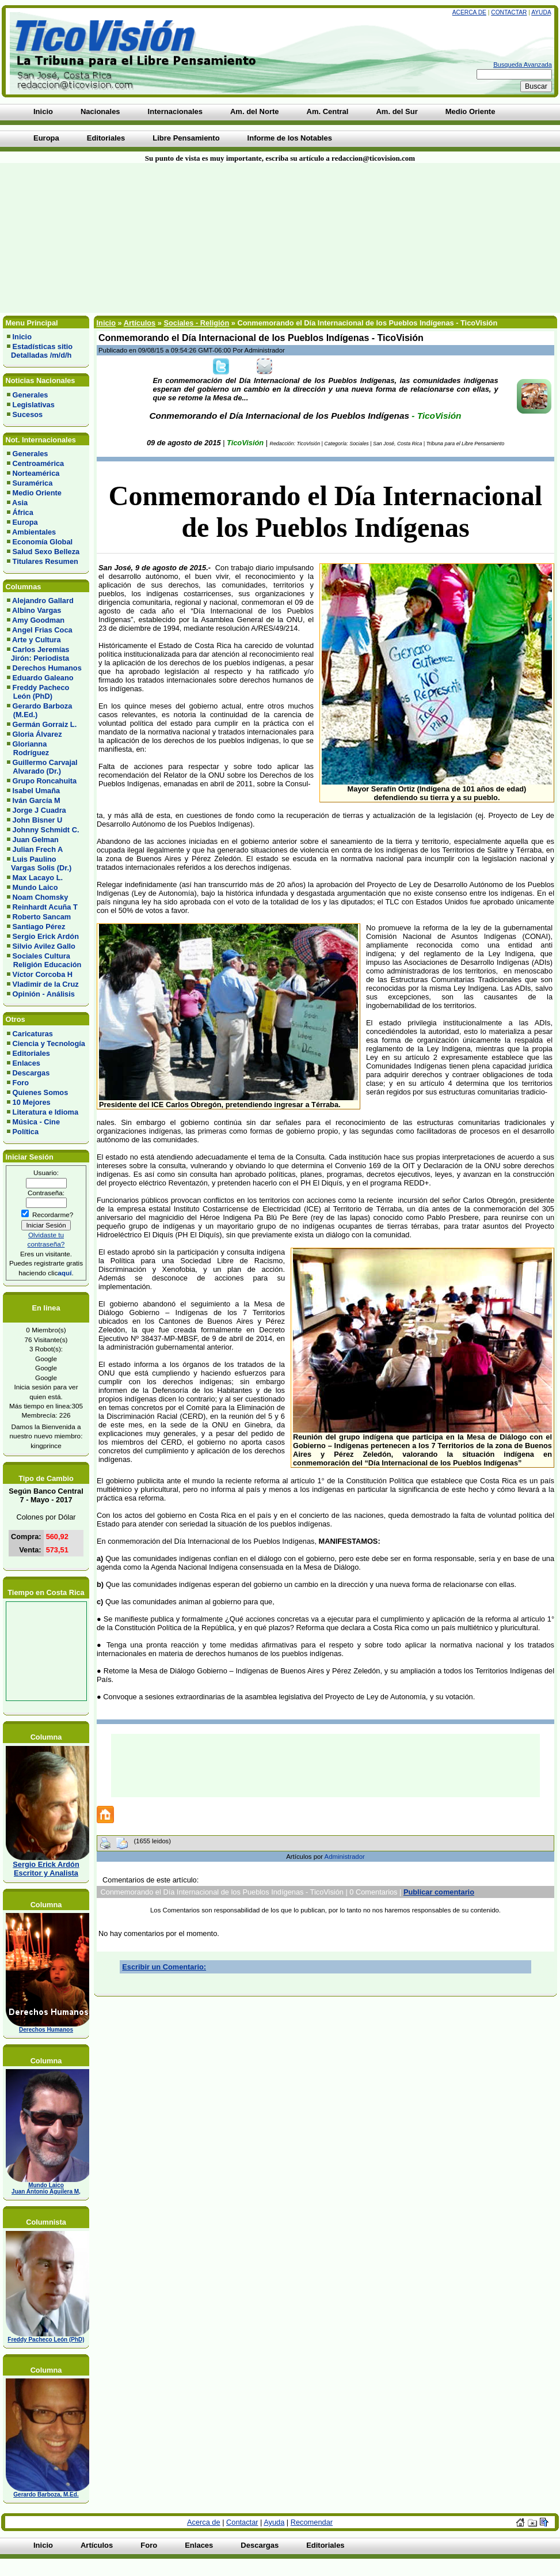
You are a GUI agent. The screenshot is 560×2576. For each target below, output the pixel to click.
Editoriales (31, 1053)
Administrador (345, 1856)
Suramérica (33, 483)
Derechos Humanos (47, 668)
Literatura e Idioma (46, 1112)
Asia (20, 502)
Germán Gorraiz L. (45, 724)
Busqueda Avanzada (522, 64)
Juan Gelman (36, 839)
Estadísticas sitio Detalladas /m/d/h (40, 350)
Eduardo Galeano (43, 677)
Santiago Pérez (39, 926)
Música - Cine (36, 1121)
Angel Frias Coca (42, 630)
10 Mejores (32, 1102)
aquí (64, 1272)
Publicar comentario (438, 1892)
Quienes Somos (40, 1092)
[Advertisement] (137, 238)
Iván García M (36, 800)
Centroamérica (38, 463)
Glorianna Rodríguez (28, 748)
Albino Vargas (36, 610)
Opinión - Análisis (44, 994)
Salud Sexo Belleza (46, 551)
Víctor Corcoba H (43, 974)
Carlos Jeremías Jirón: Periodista (38, 653)
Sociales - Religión (196, 323)
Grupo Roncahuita (45, 780)
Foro (21, 1082)
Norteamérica (36, 473)
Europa (25, 522)
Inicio (22, 336)
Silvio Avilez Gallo (44, 946)
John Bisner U (38, 820)
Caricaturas (33, 1033)
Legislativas (34, 404)
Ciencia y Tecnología (49, 1043)
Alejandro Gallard (43, 600)
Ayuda (541, 12)
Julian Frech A (38, 849)
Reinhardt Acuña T (45, 907)
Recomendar (312, 2522)
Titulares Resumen (45, 561)
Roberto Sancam (42, 916)
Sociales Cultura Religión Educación (44, 960)
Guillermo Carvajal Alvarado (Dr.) (42, 766)
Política (26, 1131)
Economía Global (43, 541)
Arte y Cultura (36, 639)
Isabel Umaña (36, 790)
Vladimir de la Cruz (46, 984)
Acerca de (469, 12)
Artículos (139, 323)
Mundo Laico (35, 887)
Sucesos (28, 414)
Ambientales (34, 532)
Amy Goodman (38, 620)
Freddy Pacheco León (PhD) (38, 691)
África (23, 512)
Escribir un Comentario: (164, 1967)
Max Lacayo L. (38, 877)
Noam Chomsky (40, 897)
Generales (30, 395)
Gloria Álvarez (37, 734)
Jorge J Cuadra (39, 810)
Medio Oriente (37, 492)
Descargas (31, 1073)
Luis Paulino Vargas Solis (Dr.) (39, 863)
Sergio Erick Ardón (46, 936)
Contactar (509, 12)
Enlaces (26, 1063)
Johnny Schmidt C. (46, 829)
